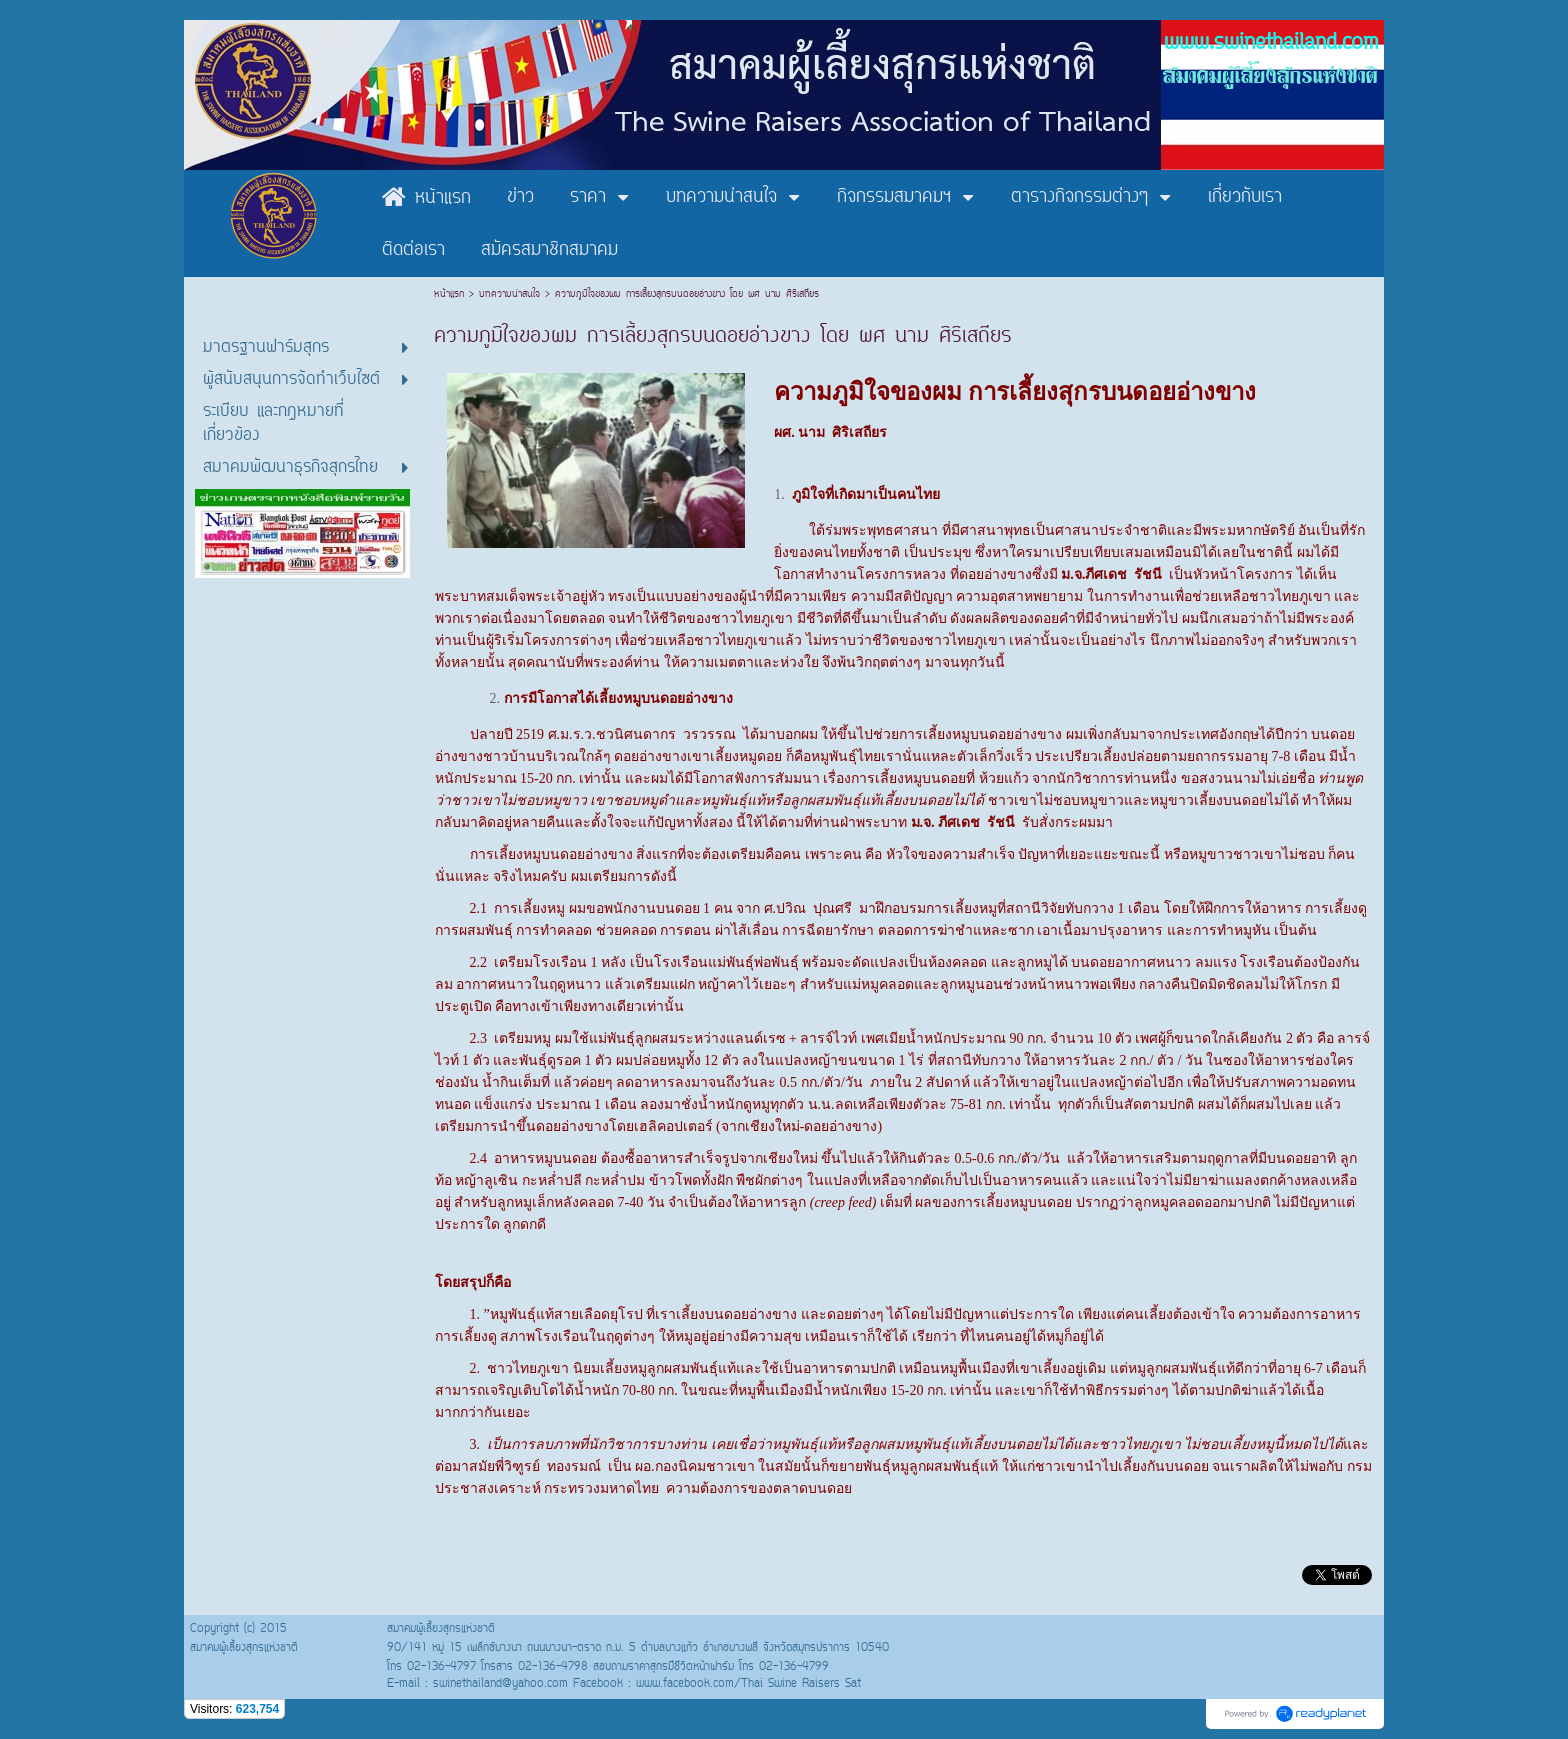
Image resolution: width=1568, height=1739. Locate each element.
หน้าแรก (451, 294)
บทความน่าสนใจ (509, 294)
